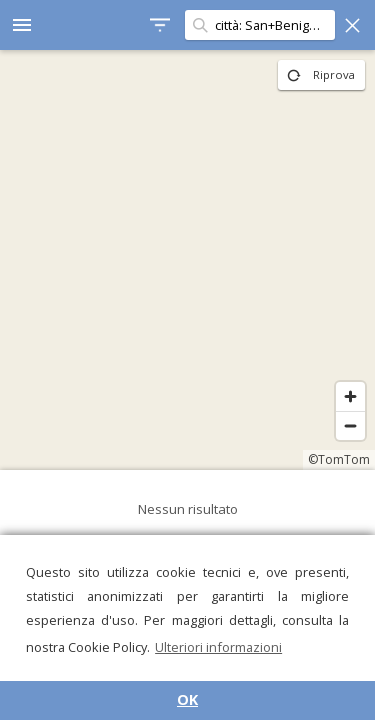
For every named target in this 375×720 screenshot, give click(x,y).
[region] (187, 260)
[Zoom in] (350, 396)
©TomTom (339, 459)
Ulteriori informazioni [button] (218, 647)
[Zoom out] (350, 425)
